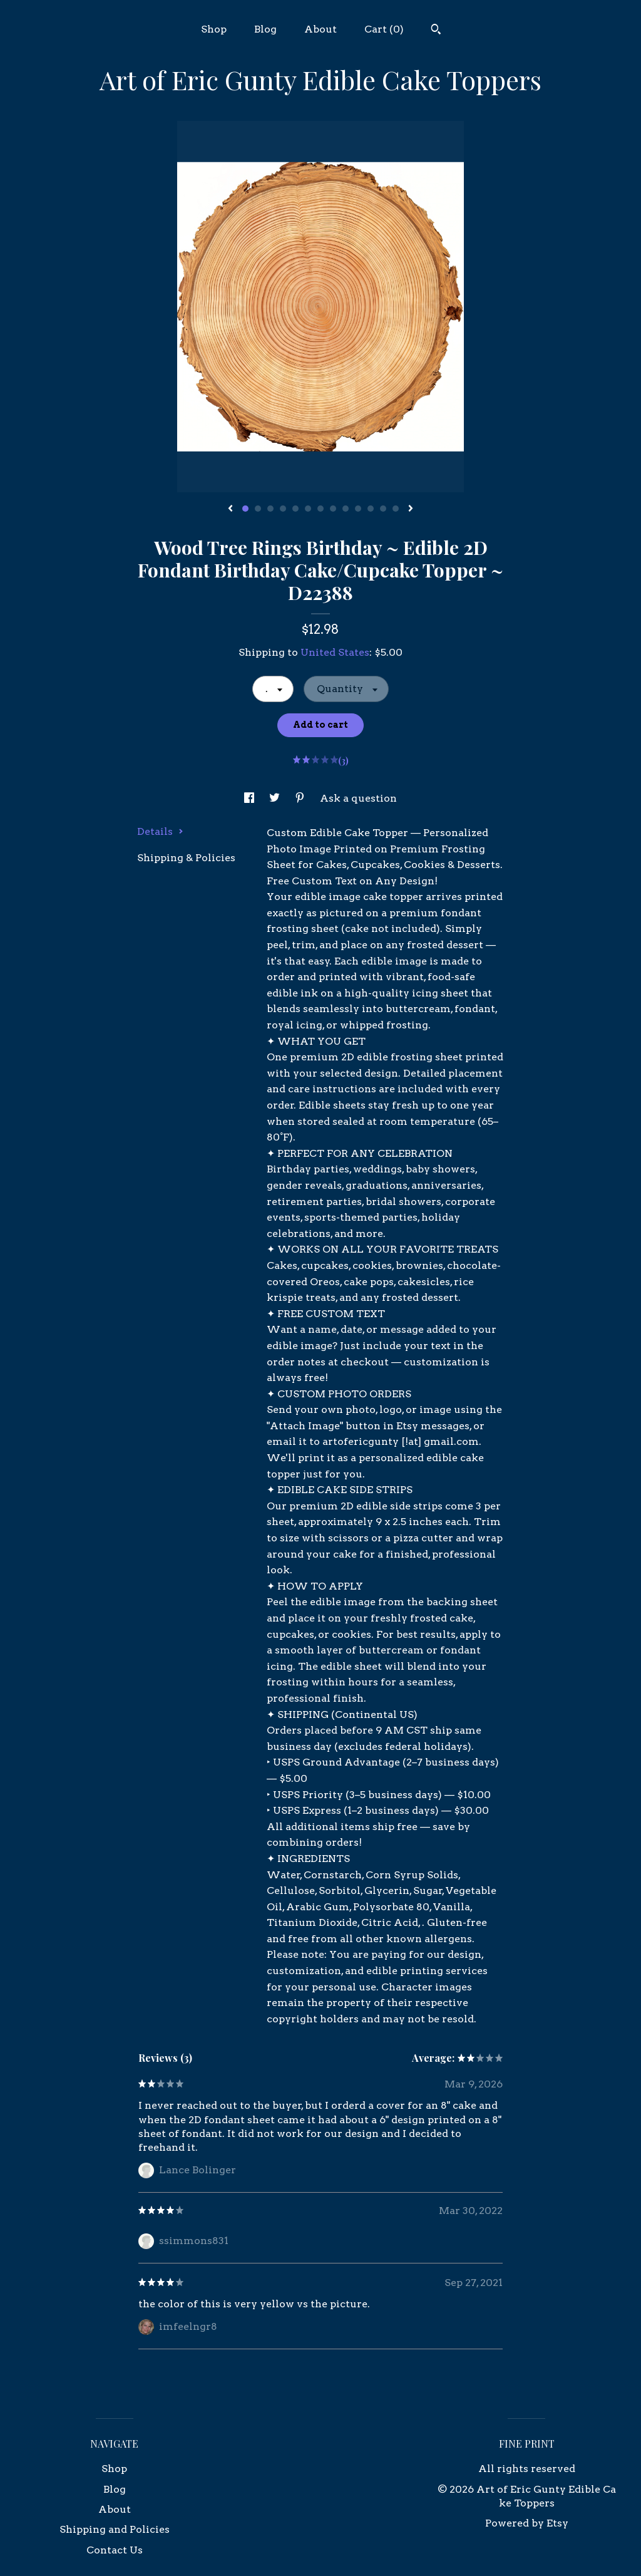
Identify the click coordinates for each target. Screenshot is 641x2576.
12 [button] (383, 508)
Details (160, 831)
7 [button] (320, 508)
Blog (265, 29)
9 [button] (345, 508)
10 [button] (358, 508)
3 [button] (270, 508)
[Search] (436, 31)
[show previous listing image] (230, 509)
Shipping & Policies (186, 858)
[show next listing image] (411, 509)
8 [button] (333, 508)
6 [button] (308, 508)
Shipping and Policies (114, 2529)
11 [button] (370, 508)
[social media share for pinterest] (301, 798)
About (320, 29)
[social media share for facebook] (250, 798)
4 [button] (283, 508)
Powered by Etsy (526, 2523)
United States (334, 652)
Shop (214, 29)
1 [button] (245, 508)
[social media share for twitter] (275, 798)
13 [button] (395, 508)
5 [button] (295, 508)
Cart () (384, 29)
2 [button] (258, 508)
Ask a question (358, 798)
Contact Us (114, 2550)
